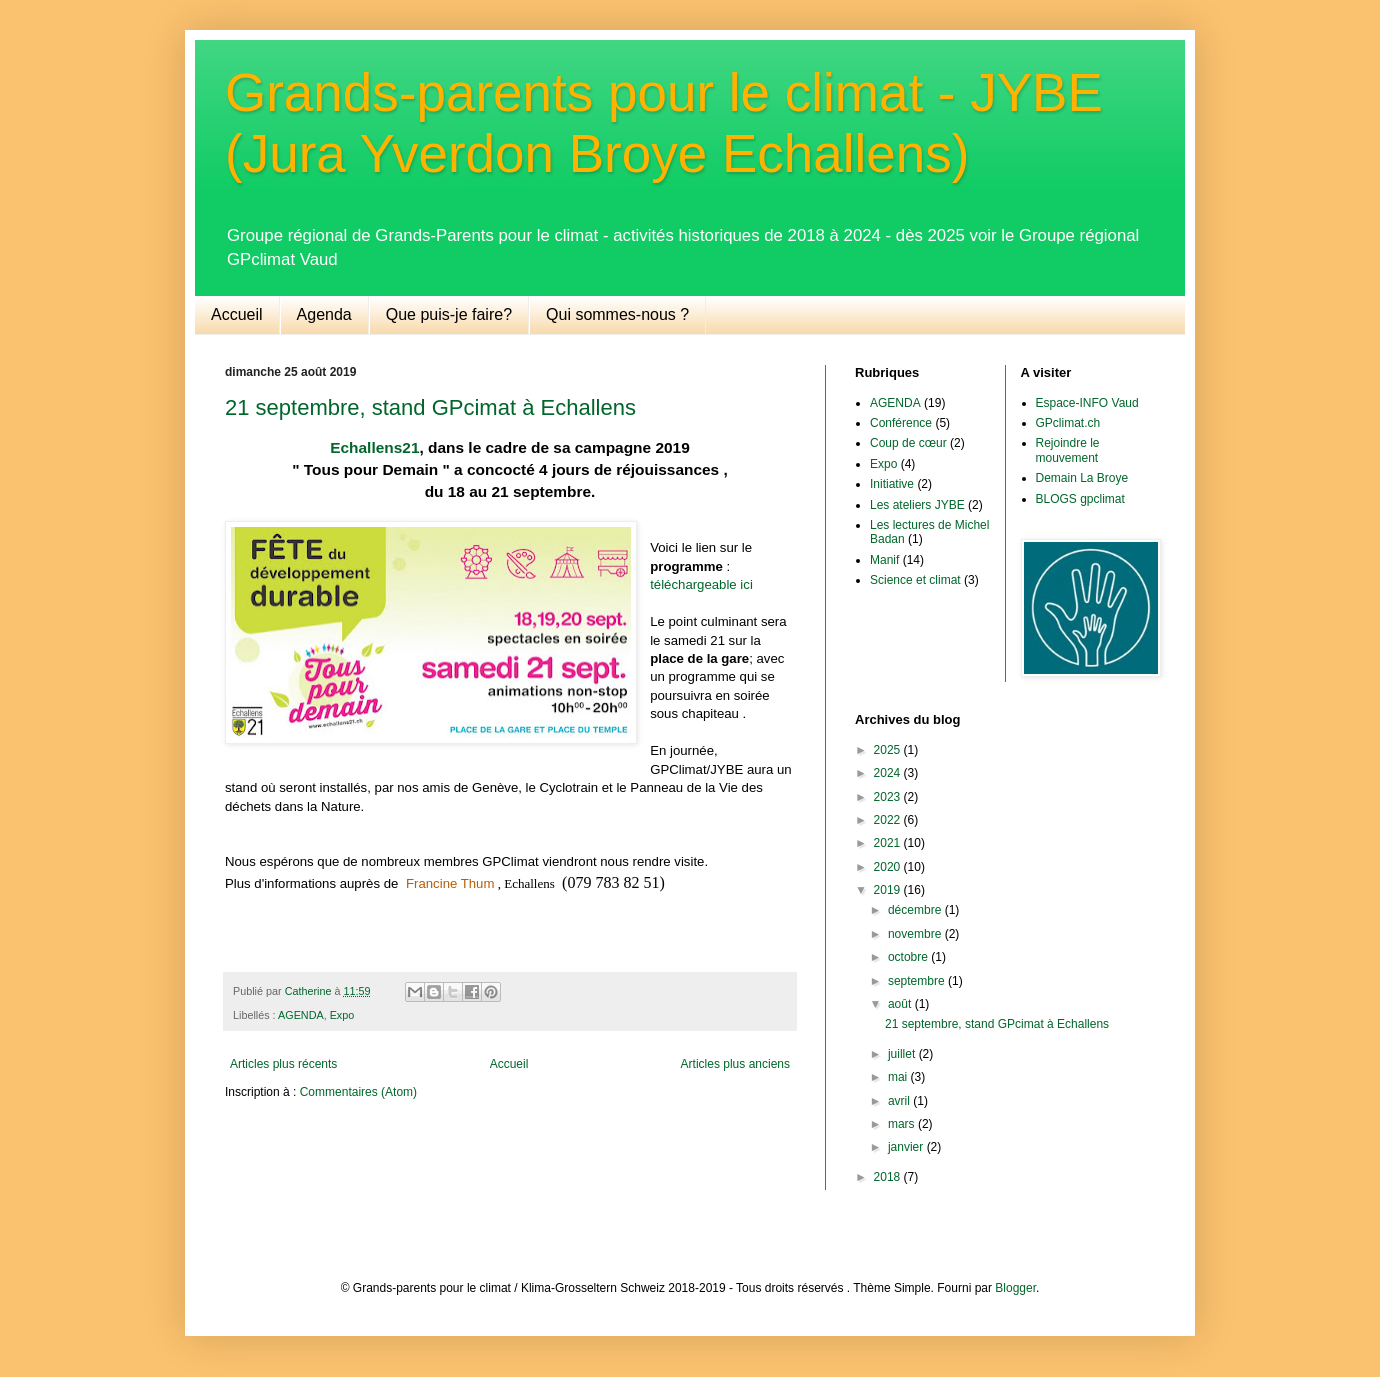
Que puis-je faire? (449, 314)
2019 (889, 890)
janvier (907, 1147)
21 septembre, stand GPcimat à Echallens (430, 407)
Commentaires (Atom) (358, 1092)
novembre (916, 934)
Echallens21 (374, 447)
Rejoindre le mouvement (1068, 450)
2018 (889, 1177)
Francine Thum (450, 883)
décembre (916, 910)
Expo (342, 1015)
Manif (884, 560)
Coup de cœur (908, 443)
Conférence (901, 423)
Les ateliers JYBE (917, 505)
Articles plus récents (283, 1064)
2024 (889, 773)
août (901, 1004)
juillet (903, 1054)
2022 (889, 820)
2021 (889, 843)
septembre (918, 981)
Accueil (237, 314)
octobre (909, 957)
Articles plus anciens (735, 1064)
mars (903, 1124)
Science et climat (915, 580)
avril (900, 1101)
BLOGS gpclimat (1080, 499)
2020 (889, 867)
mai (899, 1077)
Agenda (324, 314)
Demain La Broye (1082, 478)
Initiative (892, 484)
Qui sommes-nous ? (617, 314)
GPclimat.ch (1068, 423)
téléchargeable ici (701, 584)
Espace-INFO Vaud (1087, 403)
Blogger (1015, 1288)
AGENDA (301, 1015)
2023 (889, 797)
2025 (889, 750)
